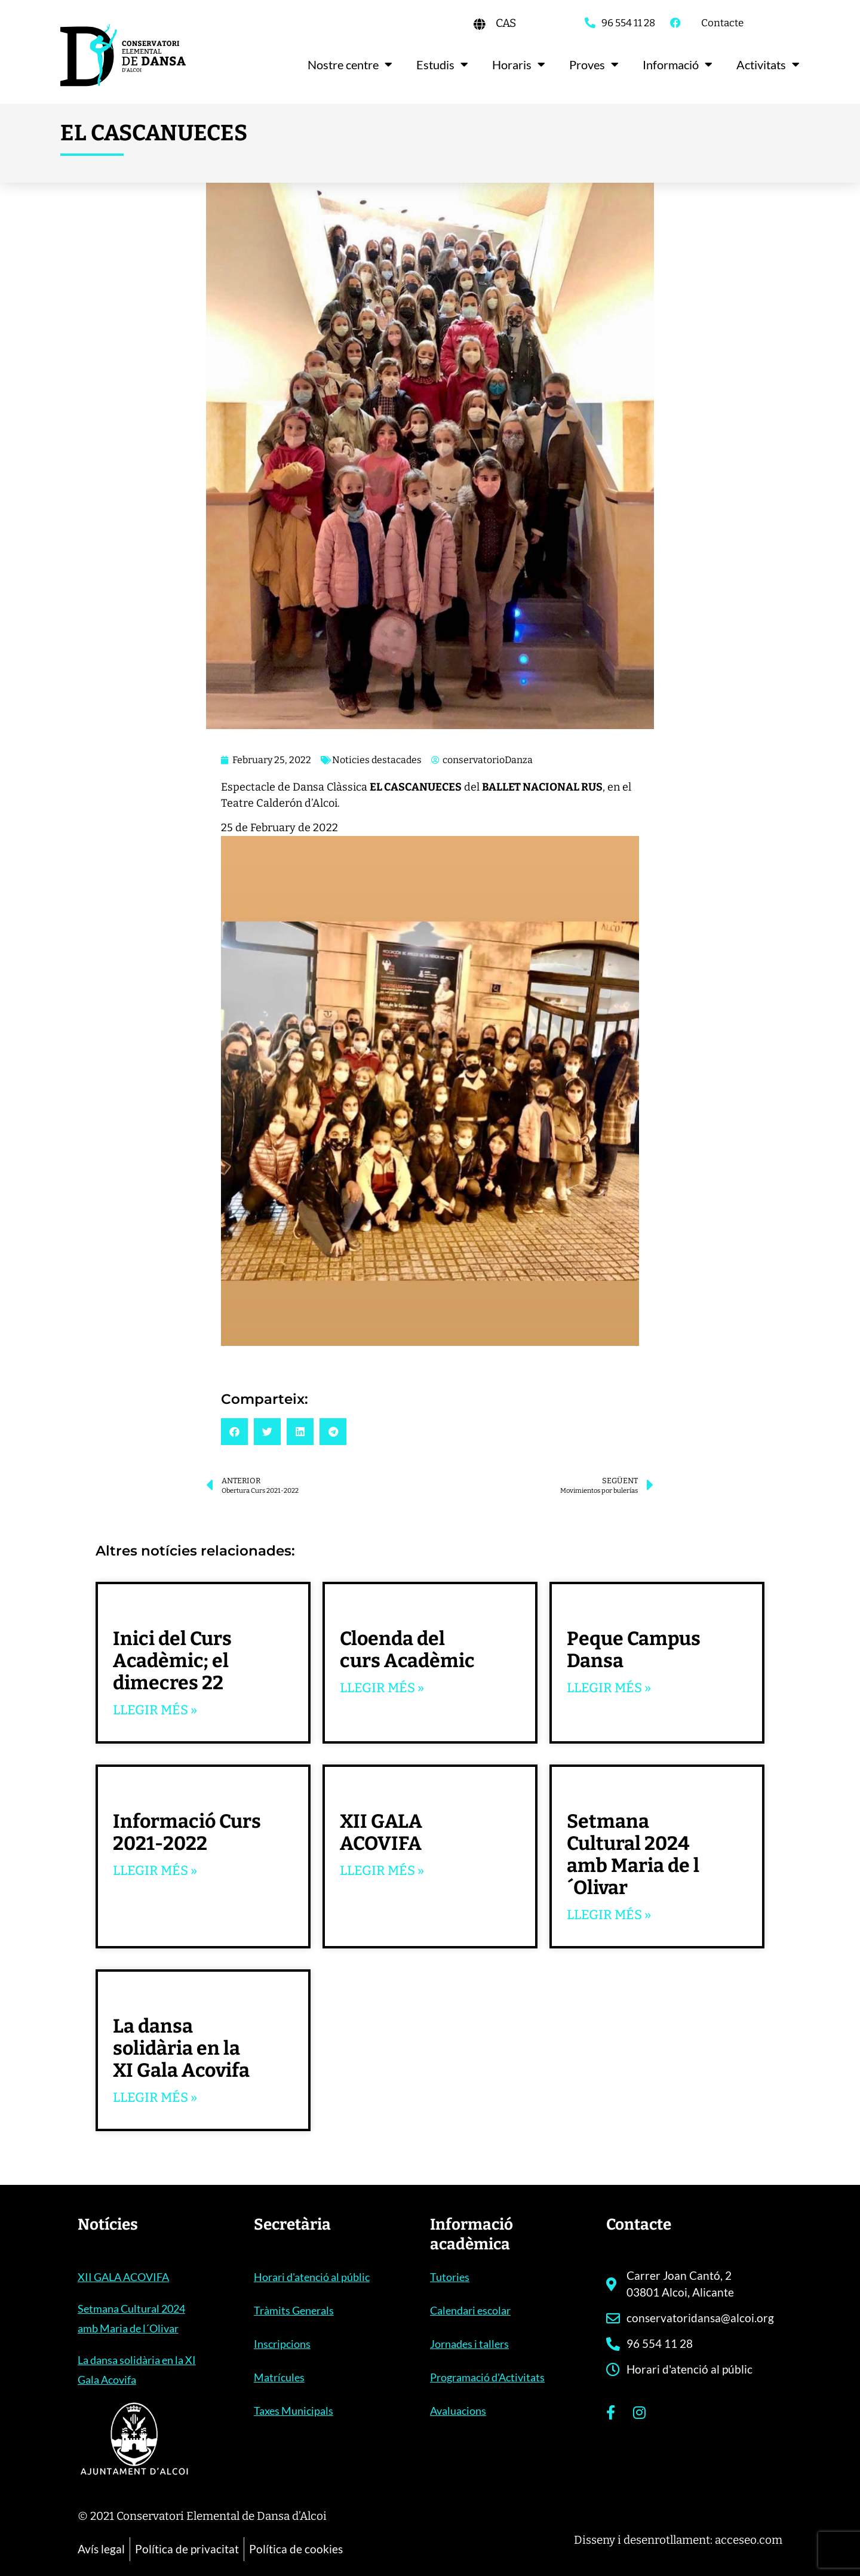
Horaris (518, 64)
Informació (677, 64)
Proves (594, 64)
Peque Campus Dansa (634, 1649)
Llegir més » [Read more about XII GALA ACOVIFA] (382, 1870)
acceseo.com (748, 2540)
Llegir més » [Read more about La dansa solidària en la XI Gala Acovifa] (155, 2097)
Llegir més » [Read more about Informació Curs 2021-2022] (155, 1870)
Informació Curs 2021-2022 (187, 1832)
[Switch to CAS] (506, 23)
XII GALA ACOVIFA (381, 1832)
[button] (234, 1431)
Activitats (768, 64)
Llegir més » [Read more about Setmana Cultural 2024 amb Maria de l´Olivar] (609, 1915)
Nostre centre (350, 64)
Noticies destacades (377, 760)
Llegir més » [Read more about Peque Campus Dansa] (609, 1688)
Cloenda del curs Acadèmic (407, 1649)
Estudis (442, 64)
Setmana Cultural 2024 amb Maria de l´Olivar (633, 1854)
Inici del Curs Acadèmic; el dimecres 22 (172, 1660)
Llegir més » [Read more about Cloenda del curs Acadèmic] (382, 1688)
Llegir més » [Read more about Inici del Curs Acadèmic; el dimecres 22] (155, 1710)
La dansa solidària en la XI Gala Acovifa (181, 2048)
